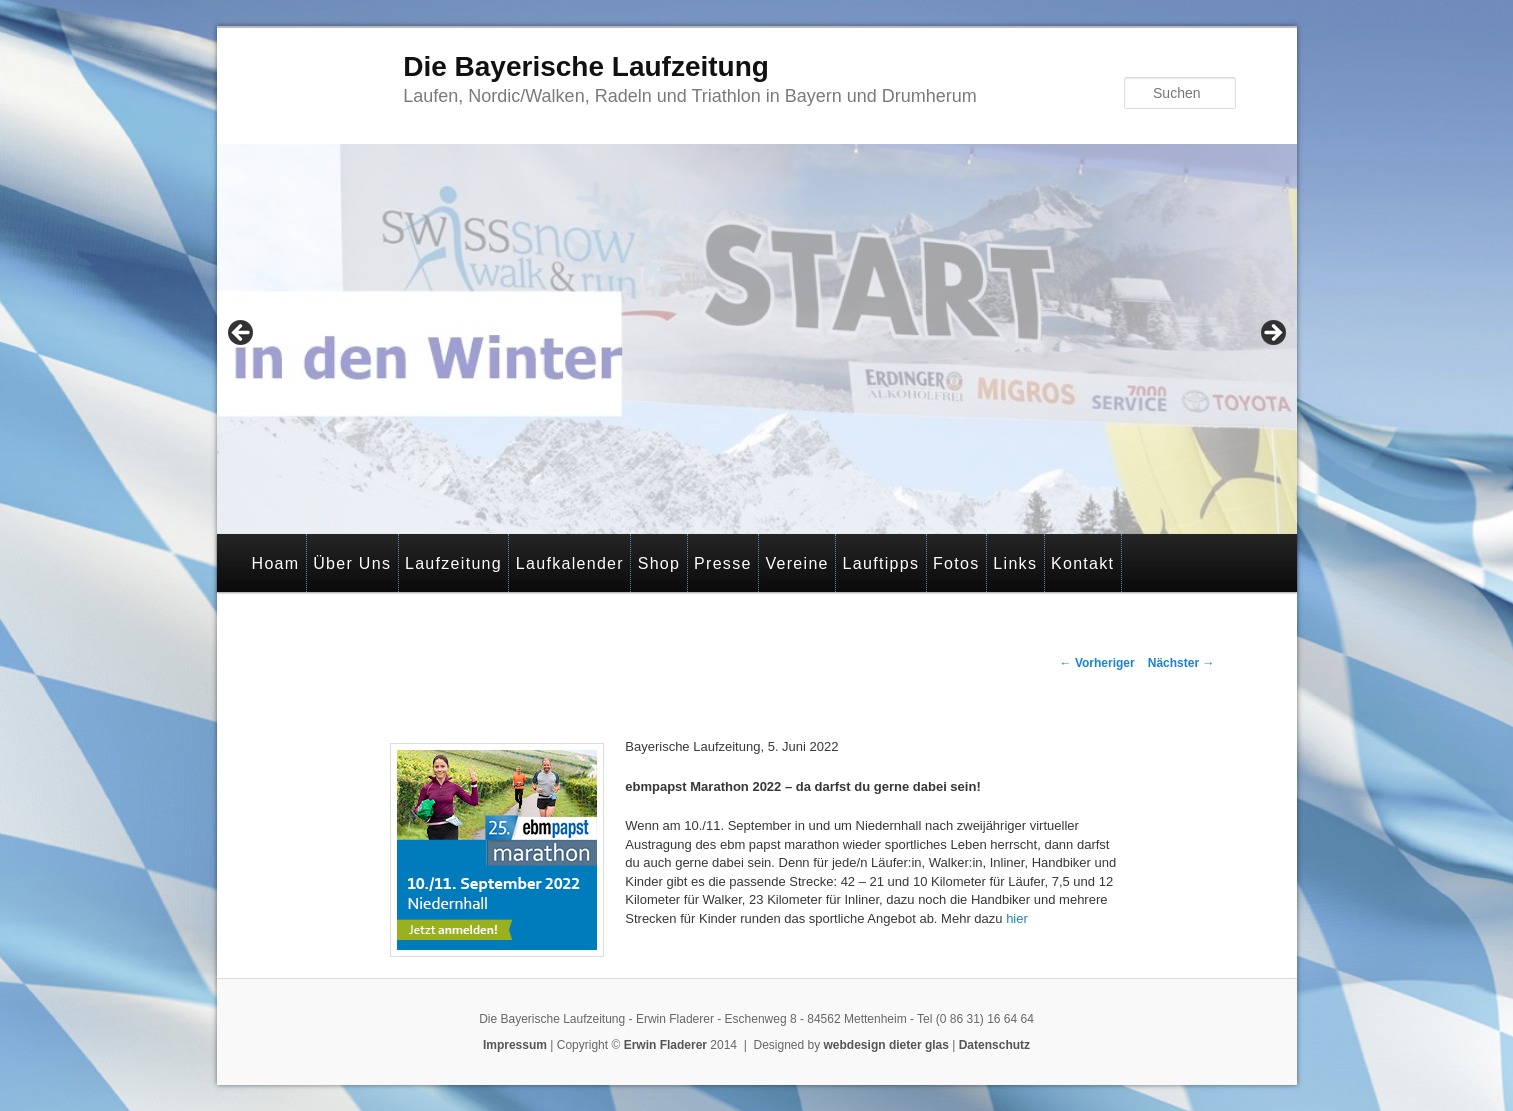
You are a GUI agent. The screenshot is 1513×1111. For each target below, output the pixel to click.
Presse (723, 563)
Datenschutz (994, 1045)
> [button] (1272, 334)
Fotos (956, 563)
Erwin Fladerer (665, 1045)
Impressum (515, 1045)
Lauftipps (881, 563)
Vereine (796, 563)
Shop (659, 563)
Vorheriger (1097, 663)
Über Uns (352, 563)
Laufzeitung (453, 563)
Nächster (1181, 663)
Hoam (276, 563)
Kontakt (1082, 563)
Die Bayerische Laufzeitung (586, 66)
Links (1015, 563)
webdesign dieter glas (886, 1045)
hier (1015, 918)
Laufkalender (570, 563)
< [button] (242, 334)
